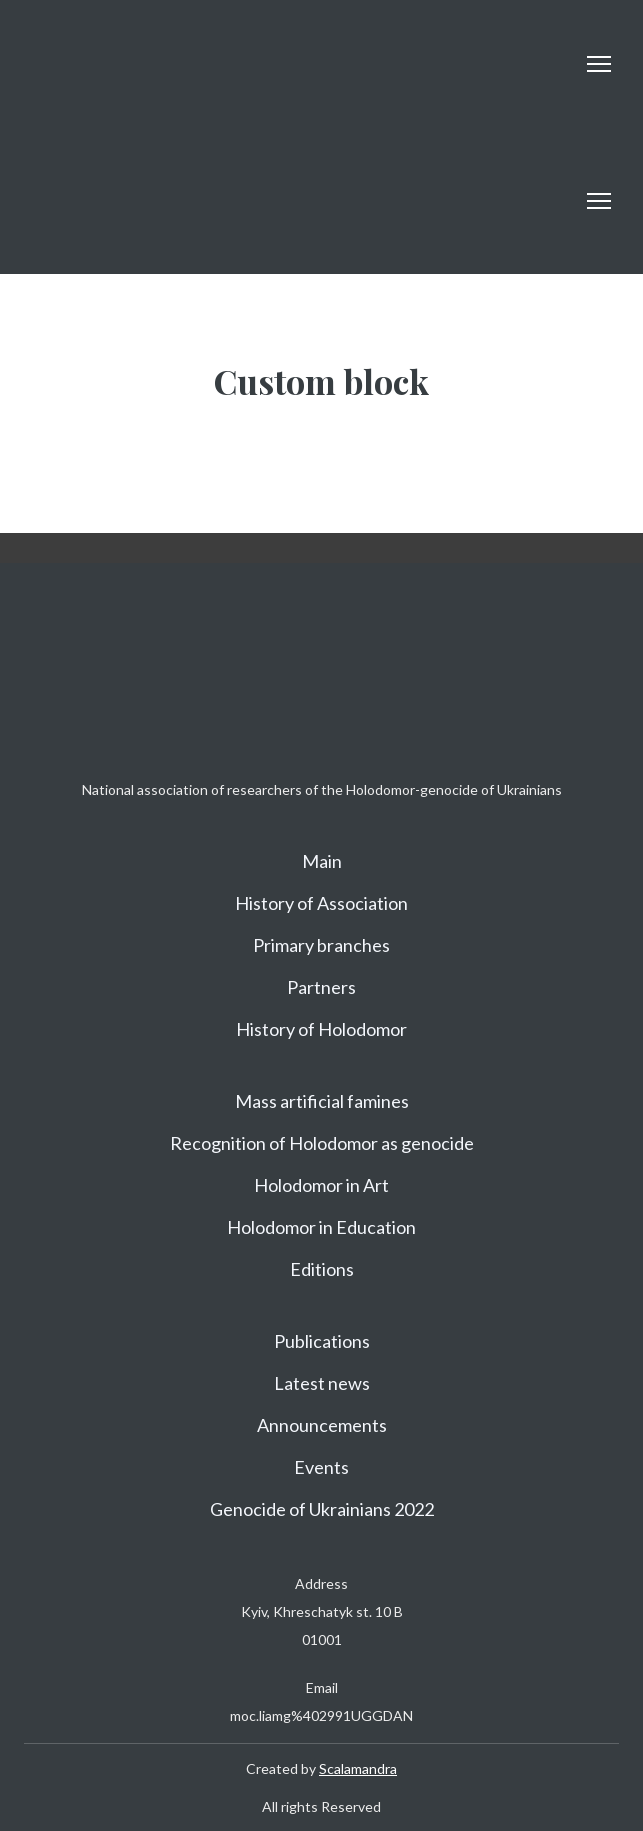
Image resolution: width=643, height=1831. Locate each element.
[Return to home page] (77, 63)
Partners (321, 987)
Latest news (322, 1383)
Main (322, 861)
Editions (322, 1269)
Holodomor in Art (321, 1185)
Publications (322, 1341)
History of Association (321, 903)
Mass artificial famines (322, 1101)
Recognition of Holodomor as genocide (322, 1143)
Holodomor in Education (321, 1227)
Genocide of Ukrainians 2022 (322, 1509)
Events (321, 1467)
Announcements (322, 1425)
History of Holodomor (321, 1029)
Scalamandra (358, 1768)
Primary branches (321, 945)
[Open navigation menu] (599, 64)
